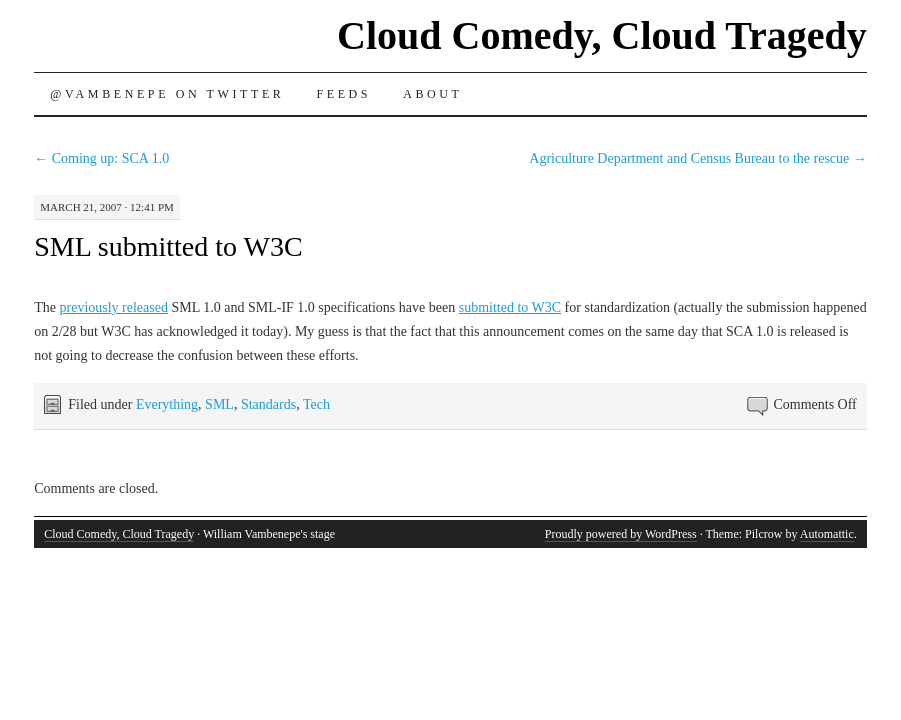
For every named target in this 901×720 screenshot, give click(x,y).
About (432, 94)
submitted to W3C (510, 307)
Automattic (827, 534)
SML (219, 404)
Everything (167, 404)
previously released (114, 307)
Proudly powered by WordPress (621, 534)
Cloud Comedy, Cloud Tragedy (602, 35)
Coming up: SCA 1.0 (101, 158)
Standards (268, 404)
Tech (316, 404)
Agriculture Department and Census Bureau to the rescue (697, 158)
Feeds (343, 94)
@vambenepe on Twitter (167, 94)
